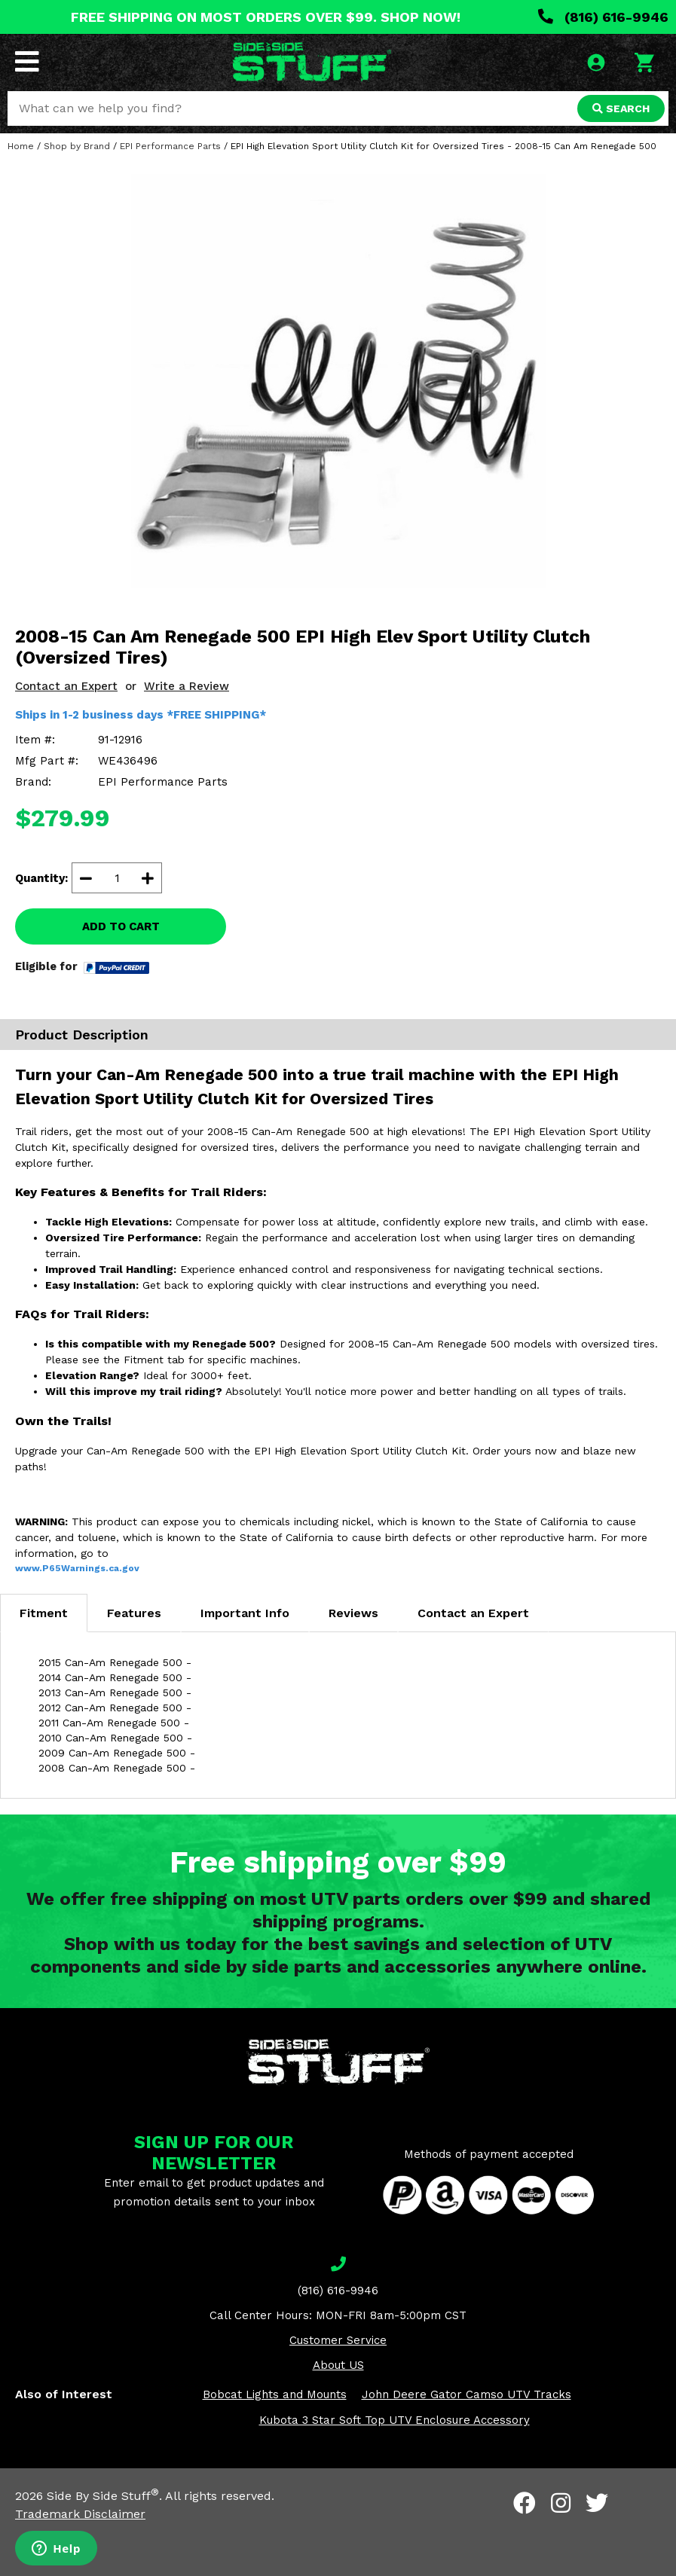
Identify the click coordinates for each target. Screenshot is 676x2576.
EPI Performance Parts (170, 146)
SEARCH (621, 108)
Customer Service (338, 2340)
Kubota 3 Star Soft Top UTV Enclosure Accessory (394, 2420)
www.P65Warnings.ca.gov (77, 1568)
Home (21, 146)
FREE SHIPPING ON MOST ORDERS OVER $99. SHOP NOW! (265, 17)
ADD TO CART (121, 926)
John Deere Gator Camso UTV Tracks (466, 2394)
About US (338, 2365)
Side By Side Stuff (103, 2496)
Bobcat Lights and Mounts (275, 2394)
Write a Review (186, 686)
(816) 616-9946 (603, 17)
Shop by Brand (77, 146)
